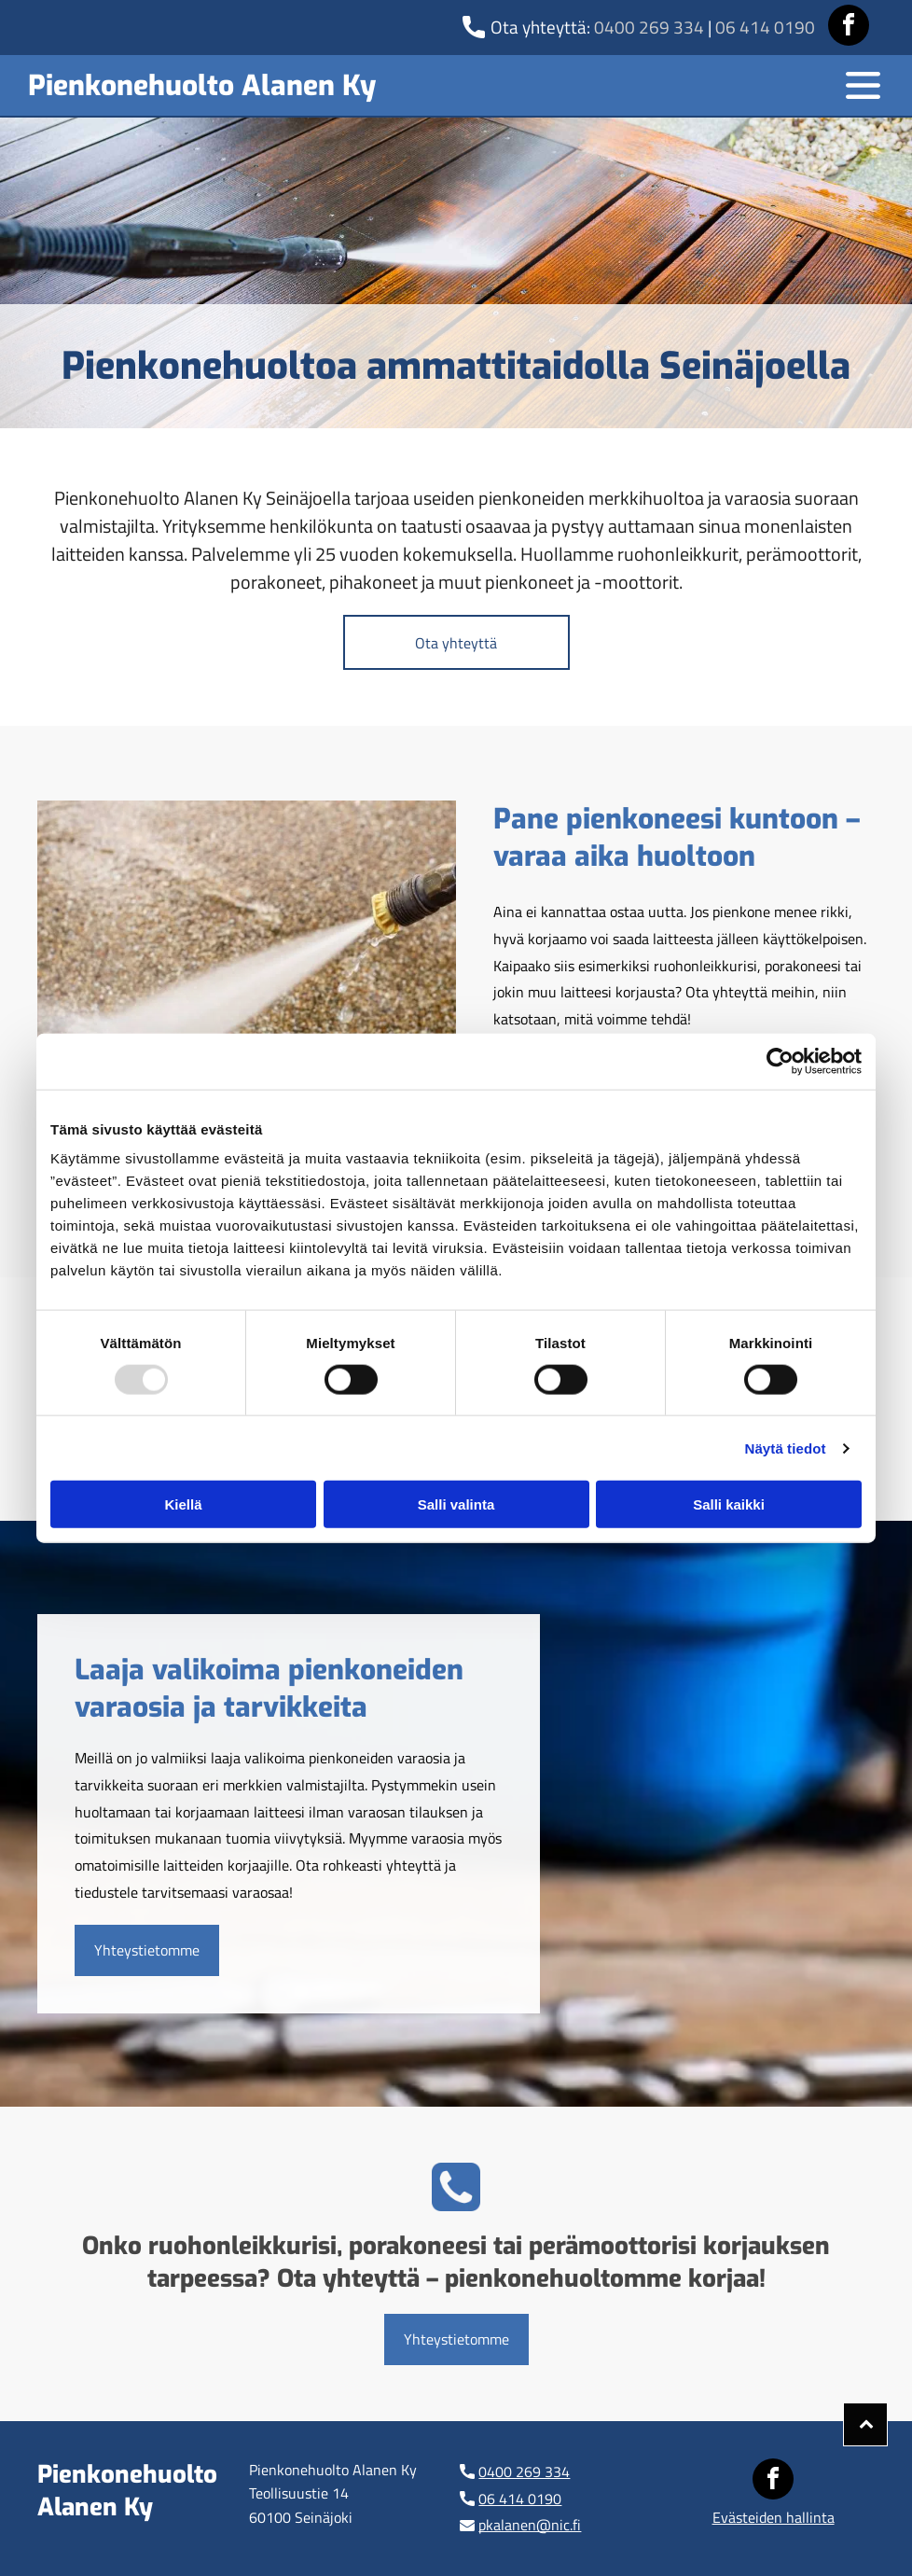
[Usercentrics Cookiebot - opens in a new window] (780, 1061)
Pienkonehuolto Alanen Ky (202, 85)
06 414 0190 (765, 26)
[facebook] (848, 27)
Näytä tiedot (785, 1447)
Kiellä (182, 1504)
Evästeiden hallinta (773, 2517)
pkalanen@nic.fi (529, 2524)
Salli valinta (456, 1504)
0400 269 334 (649, 26)
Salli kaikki (729, 1504)
